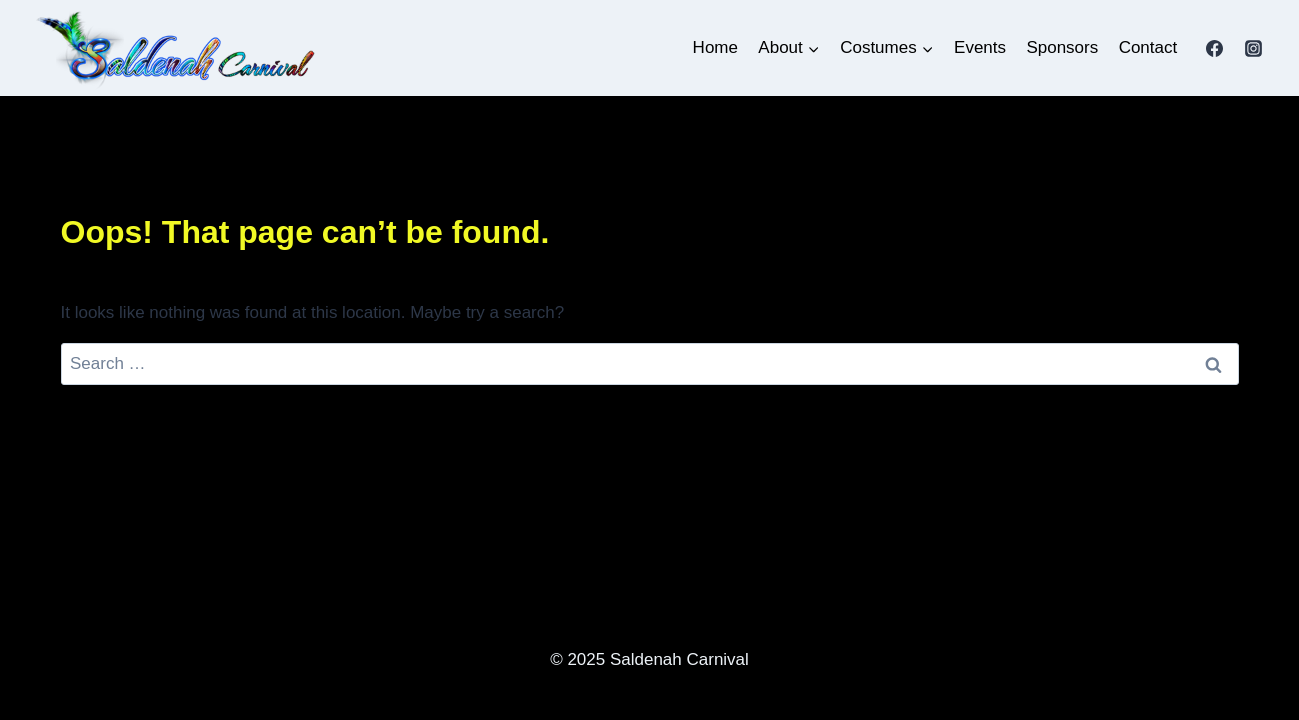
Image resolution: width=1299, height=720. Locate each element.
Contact (1148, 47)
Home (715, 47)
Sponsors (1062, 47)
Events (980, 47)
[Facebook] (1214, 48)
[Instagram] (1254, 48)
